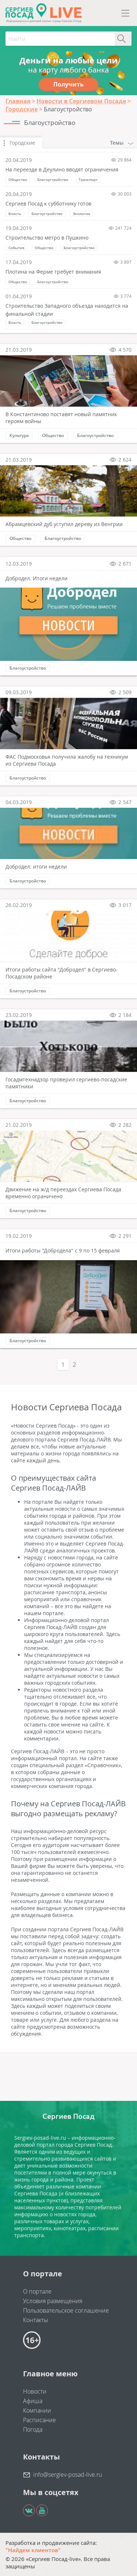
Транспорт (88, 179)
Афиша (32, 2401)
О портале (37, 2291)
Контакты (35, 2320)
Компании (37, 2410)
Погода (32, 2429)
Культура (19, 435)
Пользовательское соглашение (66, 2310)
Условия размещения (52, 2301)
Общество (17, 179)
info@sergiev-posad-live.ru (67, 2474)
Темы (121, 142)
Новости (34, 2391)
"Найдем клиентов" (33, 2550)
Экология (81, 213)
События (16, 247)
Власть (14, 213)
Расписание (39, 2420)
